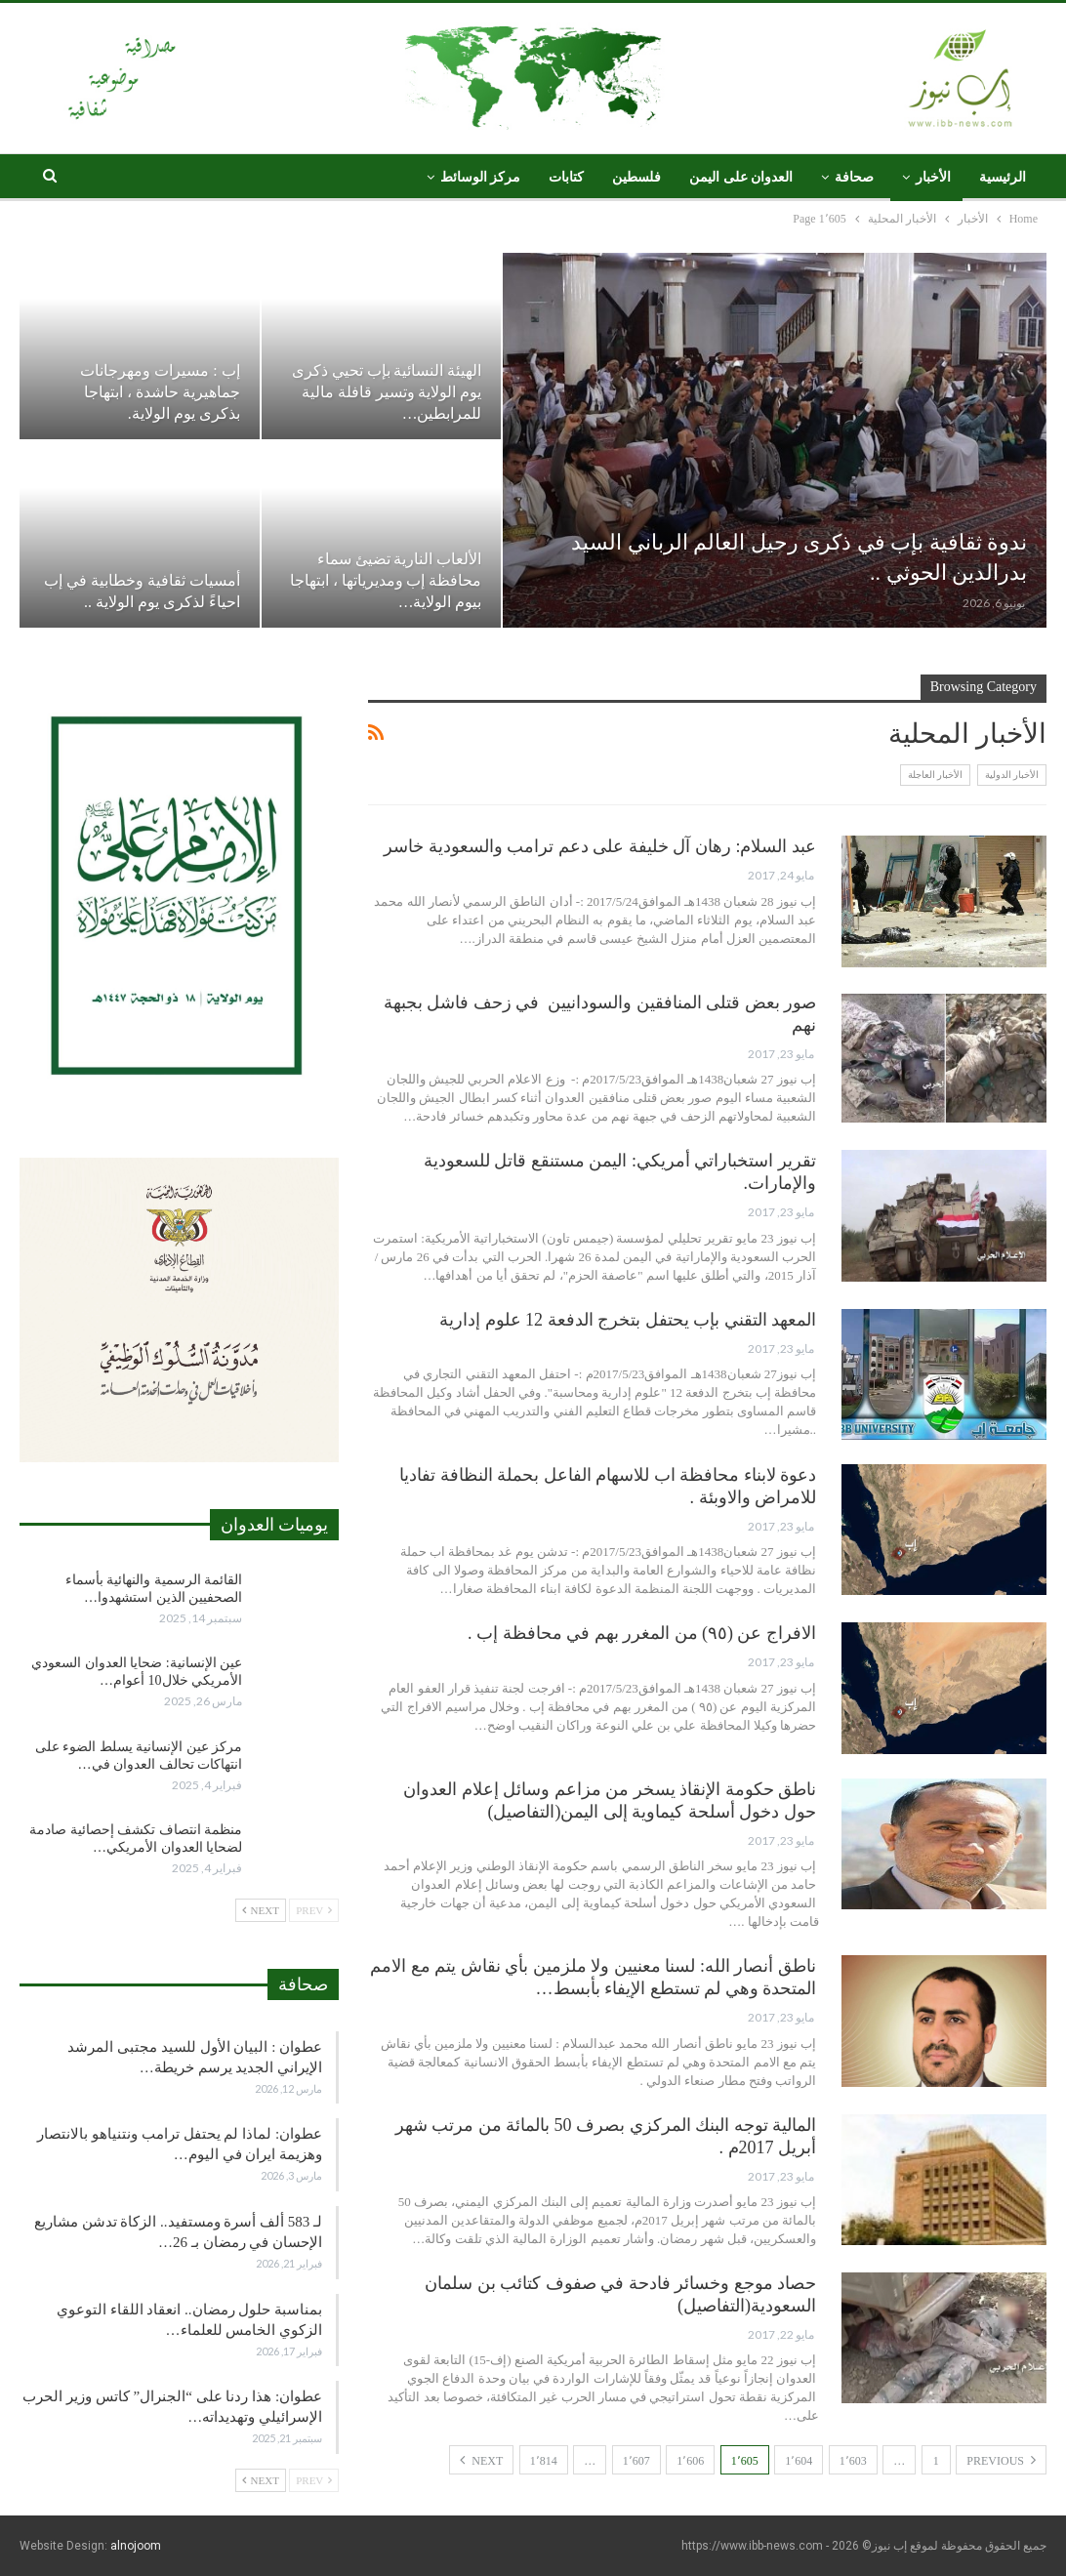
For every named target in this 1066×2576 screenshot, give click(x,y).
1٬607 (636, 2461)
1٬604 (798, 2461)
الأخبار (933, 177)
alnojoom (135, 2546)
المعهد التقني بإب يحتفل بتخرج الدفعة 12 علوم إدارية (627, 1319)
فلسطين (636, 177)
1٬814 (543, 2461)
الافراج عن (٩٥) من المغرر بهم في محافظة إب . (642, 1633)
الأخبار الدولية (1012, 774)
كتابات (566, 177)
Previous (1001, 2460)
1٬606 (690, 2461)
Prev (314, 1910)
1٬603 (853, 2461)
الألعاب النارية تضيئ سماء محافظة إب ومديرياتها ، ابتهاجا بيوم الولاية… (386, 580)
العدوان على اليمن (741, 177)
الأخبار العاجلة (936, 774)
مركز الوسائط (480, 177)
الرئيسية (1002, 177)
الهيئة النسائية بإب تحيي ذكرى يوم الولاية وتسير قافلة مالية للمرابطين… (387, 392)
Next (481, 2460)
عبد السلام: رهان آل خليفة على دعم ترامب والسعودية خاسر (600, 846)
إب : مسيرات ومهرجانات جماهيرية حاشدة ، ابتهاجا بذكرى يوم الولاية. (159, 392)
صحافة (854, 177)
